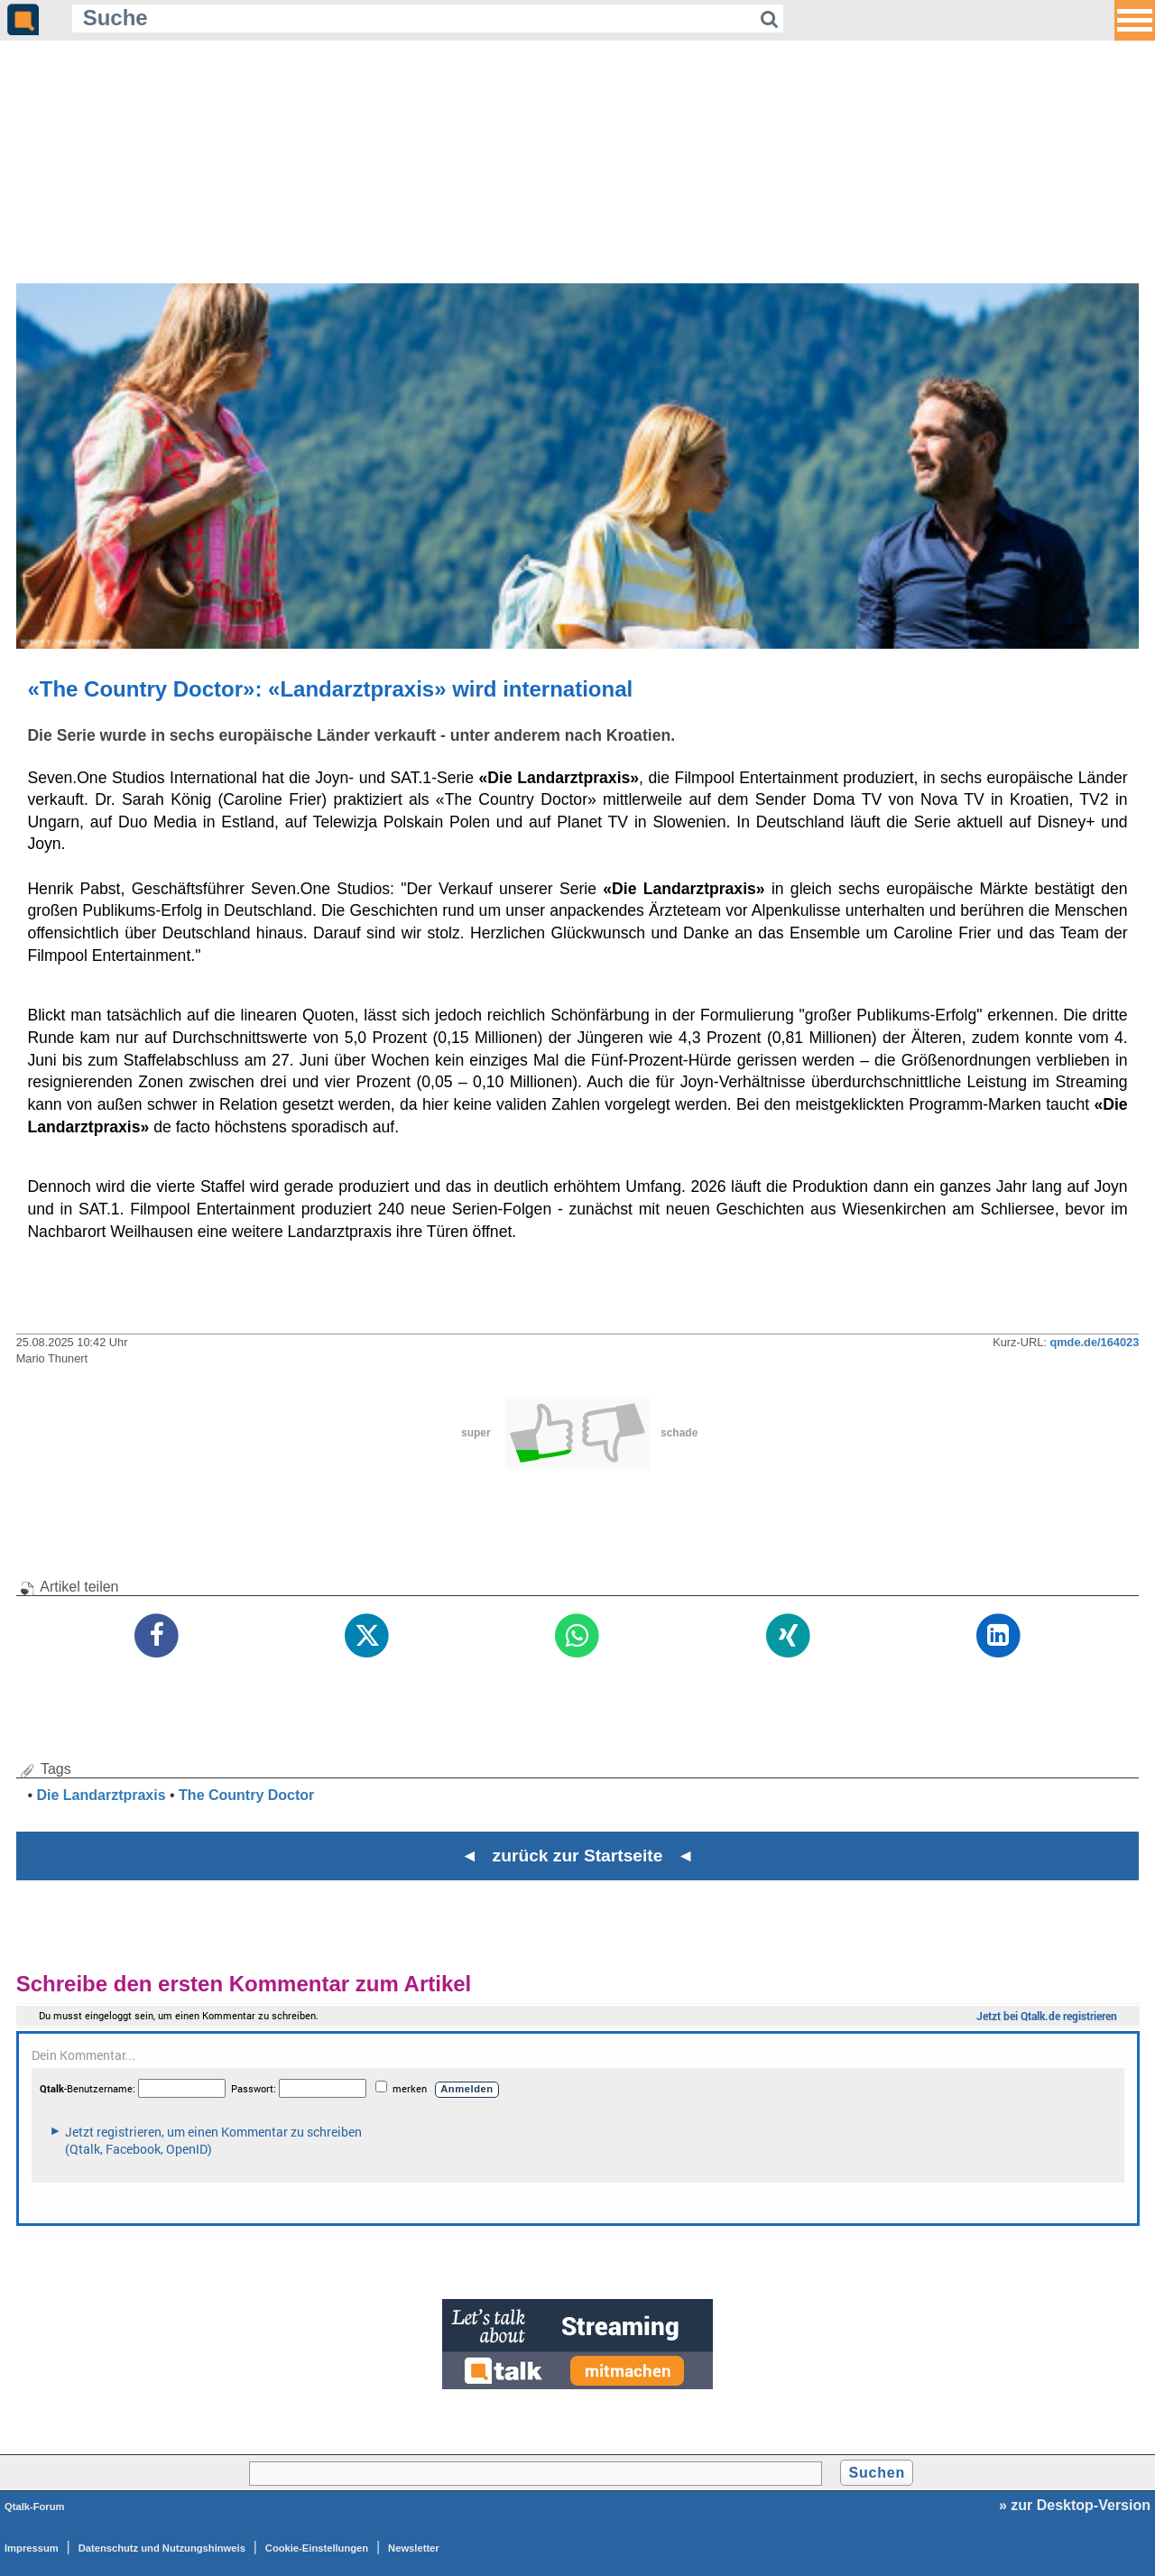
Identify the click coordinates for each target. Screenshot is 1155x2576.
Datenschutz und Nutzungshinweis (162, 2548)
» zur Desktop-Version (1074, 2505)
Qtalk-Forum (35, 2506)
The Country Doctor (246, 1795)
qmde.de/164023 (1094, 1342)
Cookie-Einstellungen (316, 2548)
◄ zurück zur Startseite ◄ (578, 1855)
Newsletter (413, 2548)
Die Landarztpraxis (100, 1795)
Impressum (32, 2548)
